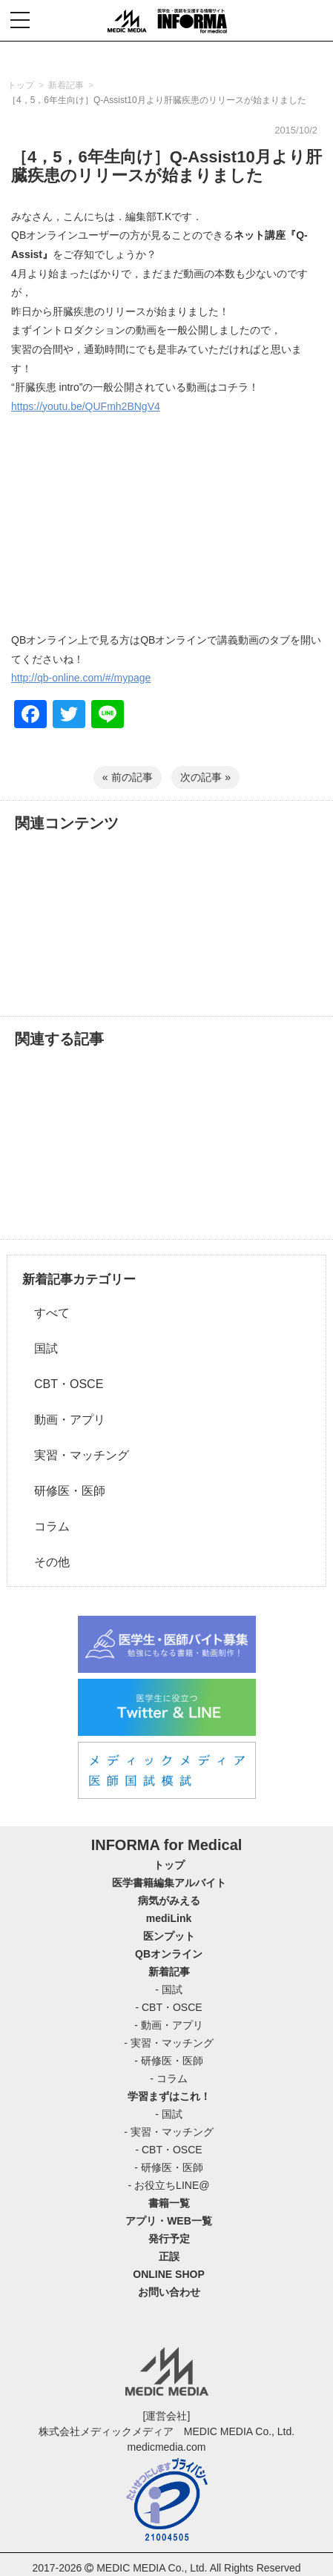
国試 (40, 1348)
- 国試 (168, 1989)
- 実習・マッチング (169, 2043)
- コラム (169, 2078)
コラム (46, 1526)
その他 (46, 1562)
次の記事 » (205, 777)
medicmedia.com (167, 2447)
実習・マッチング (75, 1455)
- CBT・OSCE (168, 2007)
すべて (46, 1313)
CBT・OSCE (62, 1384)
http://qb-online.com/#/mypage (81, 678)
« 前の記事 (127, 777)
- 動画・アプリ (168, 2025)
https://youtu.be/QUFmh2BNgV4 (85, 406)
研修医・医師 (63, 1490)
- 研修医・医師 (168, 2061)
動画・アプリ (63, 1419)
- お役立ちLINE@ (169, 2185)
